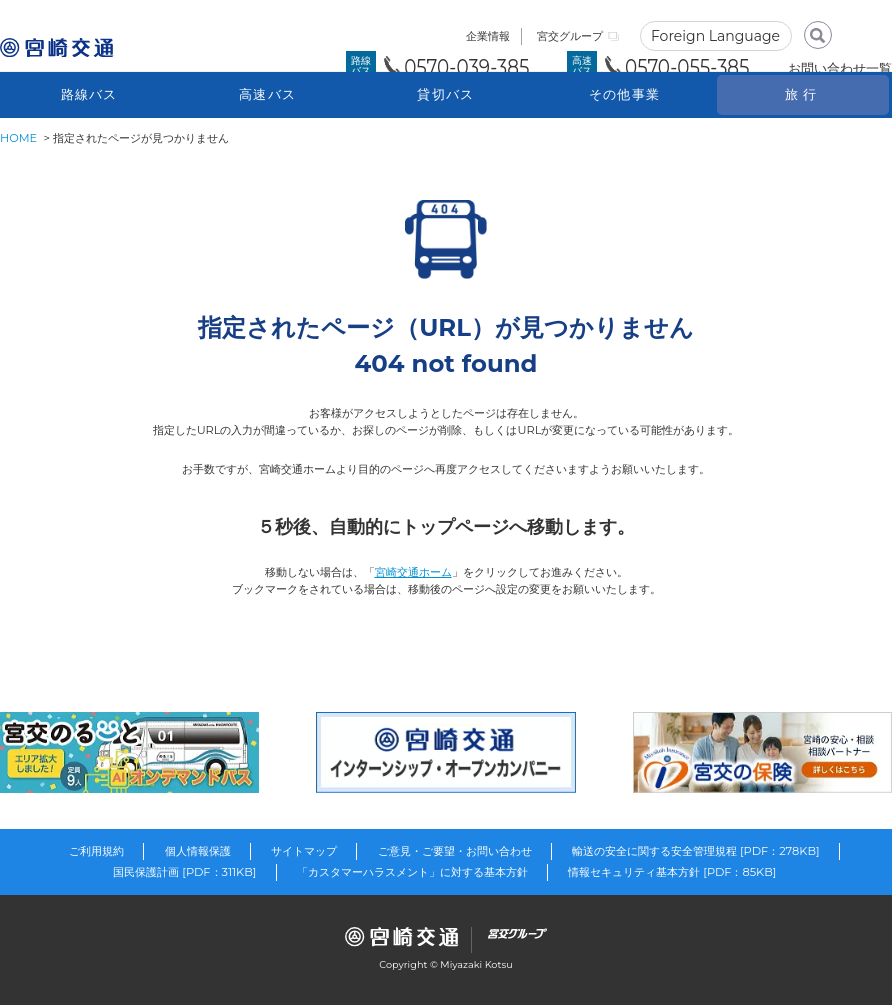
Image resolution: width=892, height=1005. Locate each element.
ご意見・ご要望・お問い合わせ (455, 851)
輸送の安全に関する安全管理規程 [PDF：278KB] (696, 851)
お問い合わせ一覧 (840, 68)
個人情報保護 (198, 851)
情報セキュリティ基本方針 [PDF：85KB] (672, 872)
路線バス (89, 94)
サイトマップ (304, 851)
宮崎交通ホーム (413, 572)
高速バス (267, 94)
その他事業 (625, 94)
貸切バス (445, 94)
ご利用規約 (96, 851)
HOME (18, 138)
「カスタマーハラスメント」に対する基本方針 (412, 872)
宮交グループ (570, 36)
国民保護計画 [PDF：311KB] (184, 872)
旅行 (802, 94)
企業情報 (488, 36)
